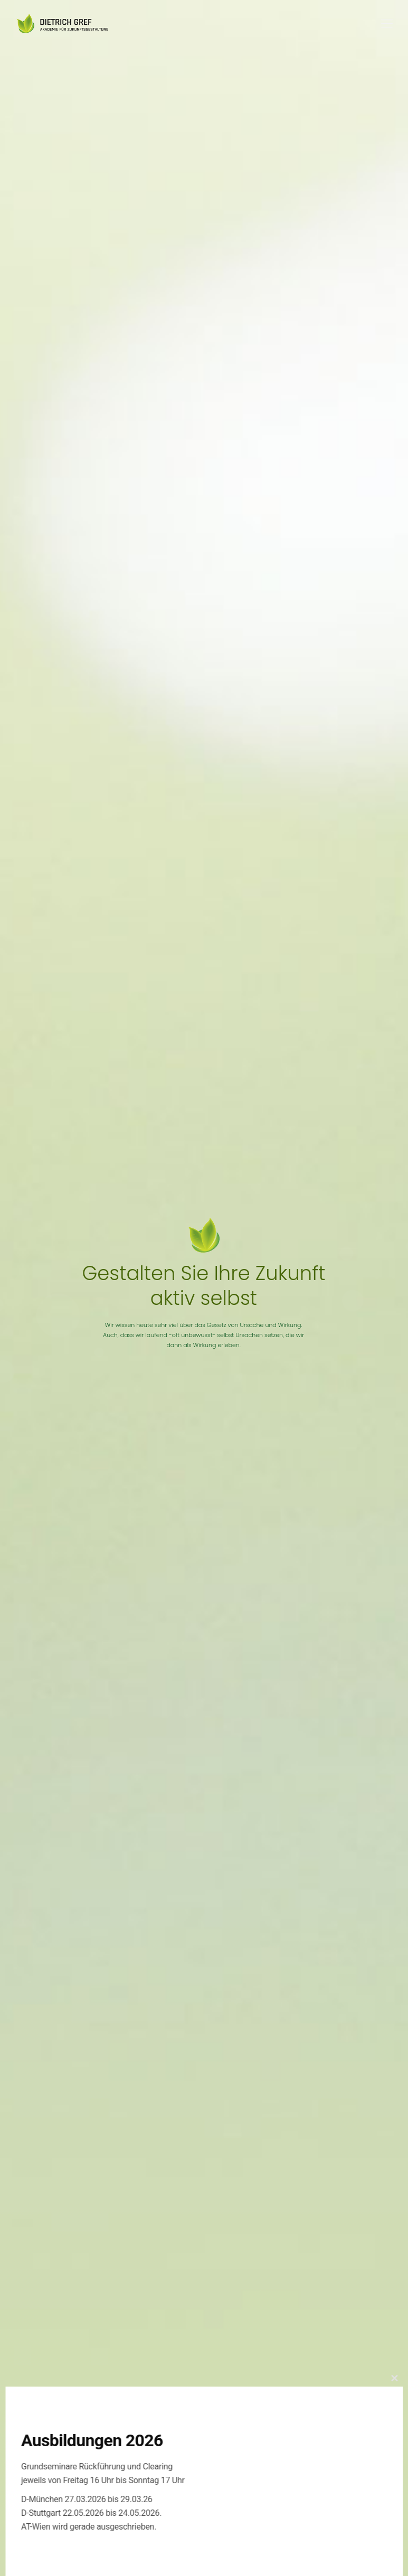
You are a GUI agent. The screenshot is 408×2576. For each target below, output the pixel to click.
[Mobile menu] (387, 24)
